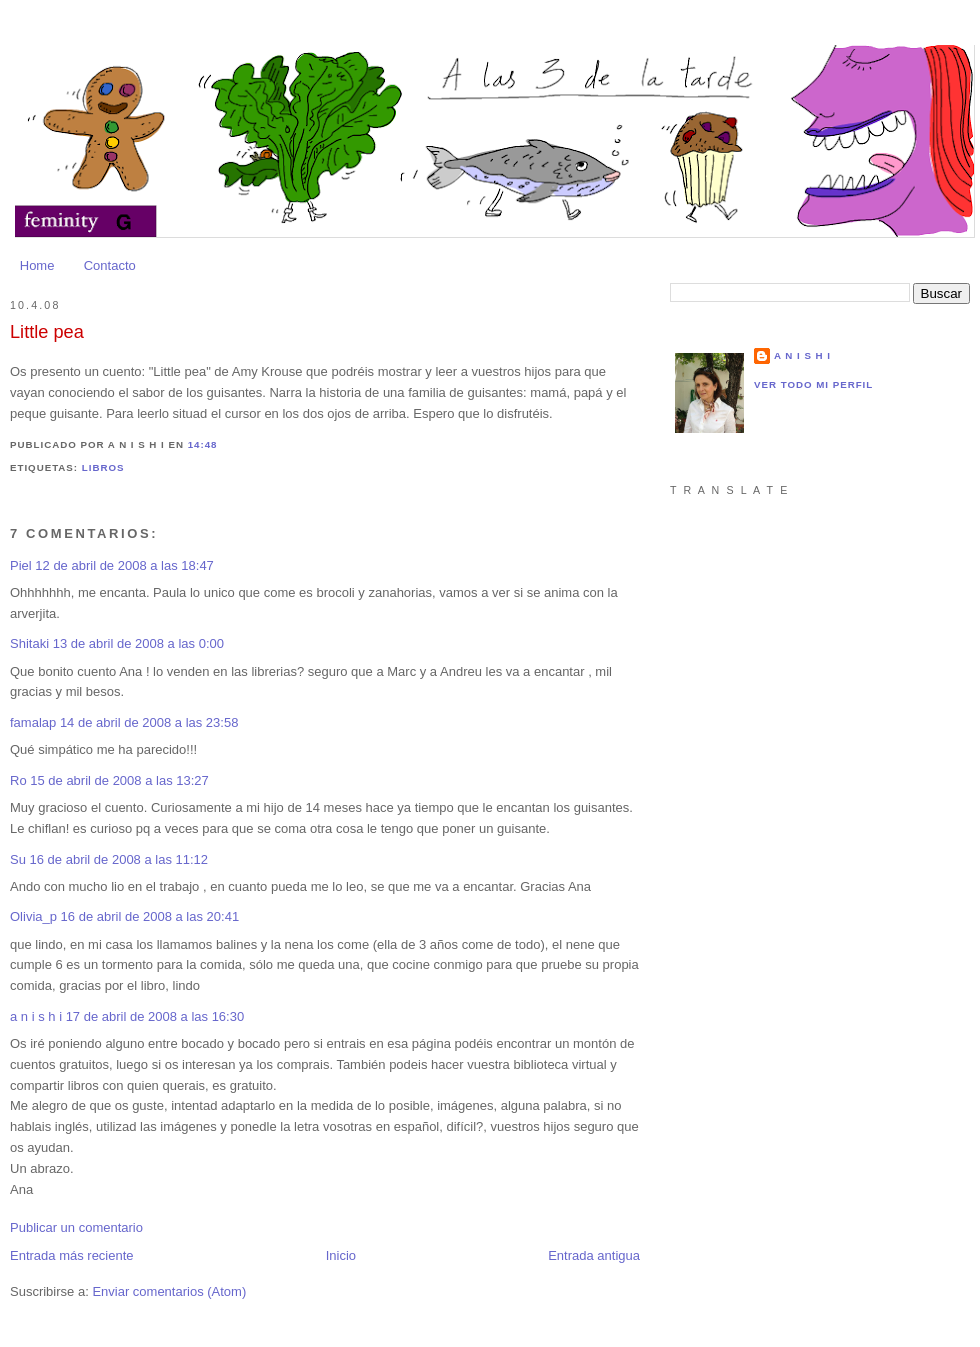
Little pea (47, 332)
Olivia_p (33, 916)
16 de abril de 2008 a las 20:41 (150, 916)
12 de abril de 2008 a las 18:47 (124, 565)
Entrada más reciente (72, 1255)
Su (18, 859)
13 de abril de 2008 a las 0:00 (138, 643)
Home (37, 265)
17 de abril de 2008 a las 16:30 (155, 1016)
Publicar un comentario (76, 1227)
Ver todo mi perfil (813, 384)
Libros (103, 467)
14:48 (203, 444)
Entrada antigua (594, 1255)
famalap (33, 722)
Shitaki (29, 643)
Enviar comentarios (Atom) (169, 1291)
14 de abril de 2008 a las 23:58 (149, 722)
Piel (21, 565)
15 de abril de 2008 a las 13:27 (119, 780)
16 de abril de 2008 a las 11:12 (119, 859)
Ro (18, 780)
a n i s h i (38, 1016)
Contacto (110, 265)
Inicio (341, 1255)
